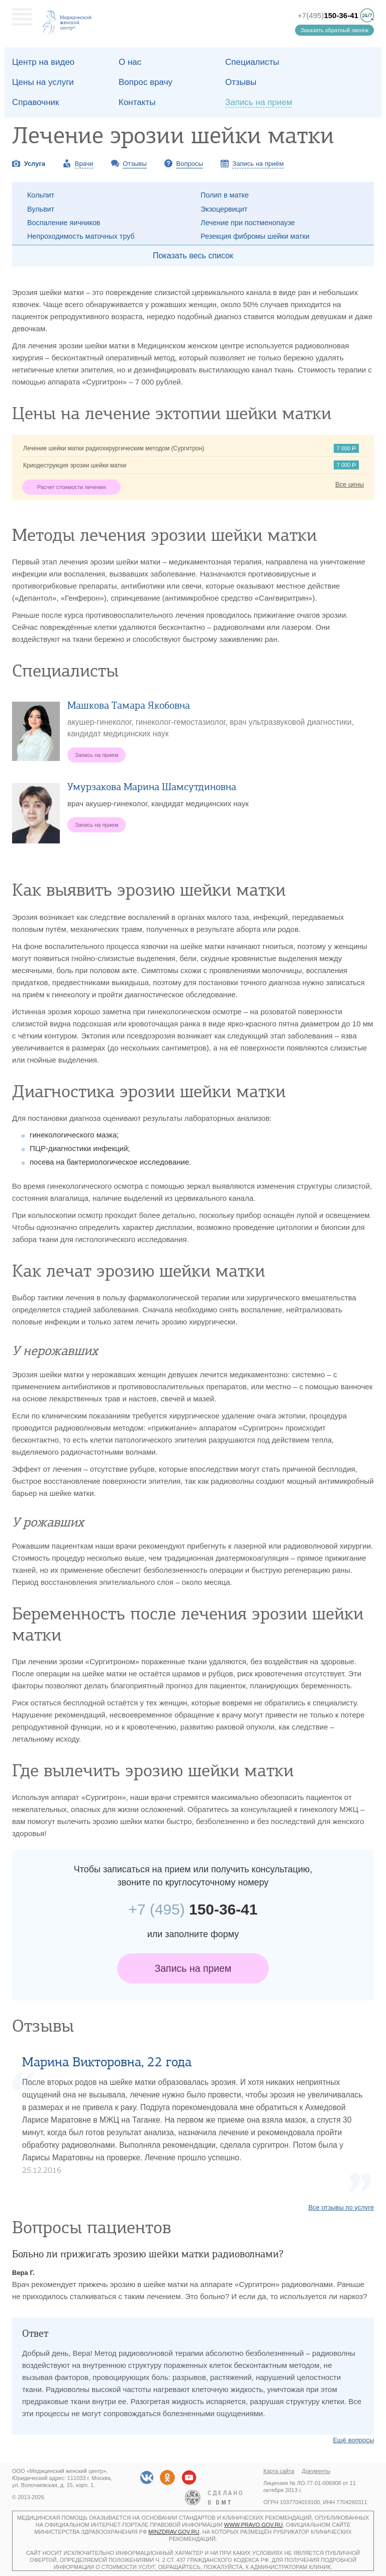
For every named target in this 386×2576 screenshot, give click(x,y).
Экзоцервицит (224, 209)
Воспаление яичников (63, 223)
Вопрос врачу (145, 82)
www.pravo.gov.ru (253, 2525)
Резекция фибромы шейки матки (255, 236)
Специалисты (252, 62)
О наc (130, 62)
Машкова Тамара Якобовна (128, 705)
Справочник (35, 102)
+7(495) (328, 15)
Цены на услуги (43, 82)
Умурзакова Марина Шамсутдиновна (151, 787)
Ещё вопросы (353, 2440)
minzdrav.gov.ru (173, 2532)
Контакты (137, 102)
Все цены (349, 484)
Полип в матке (225, 195)
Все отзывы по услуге (341, 2207)
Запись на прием (193, 1968)
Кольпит (40, 195)
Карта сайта (278, 2471)
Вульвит (40, 209)
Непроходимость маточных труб (81, 236)
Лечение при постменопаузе (248, 223)
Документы (316, 2471)
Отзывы (240, 82)
